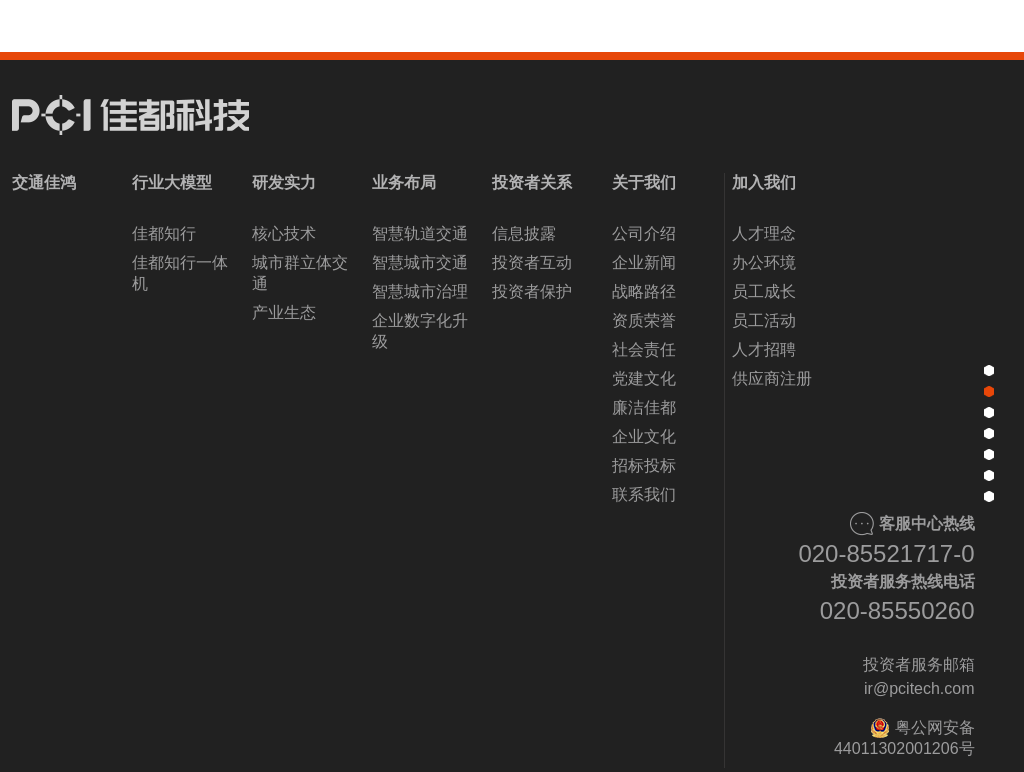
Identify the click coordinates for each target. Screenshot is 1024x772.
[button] (400, 729)
